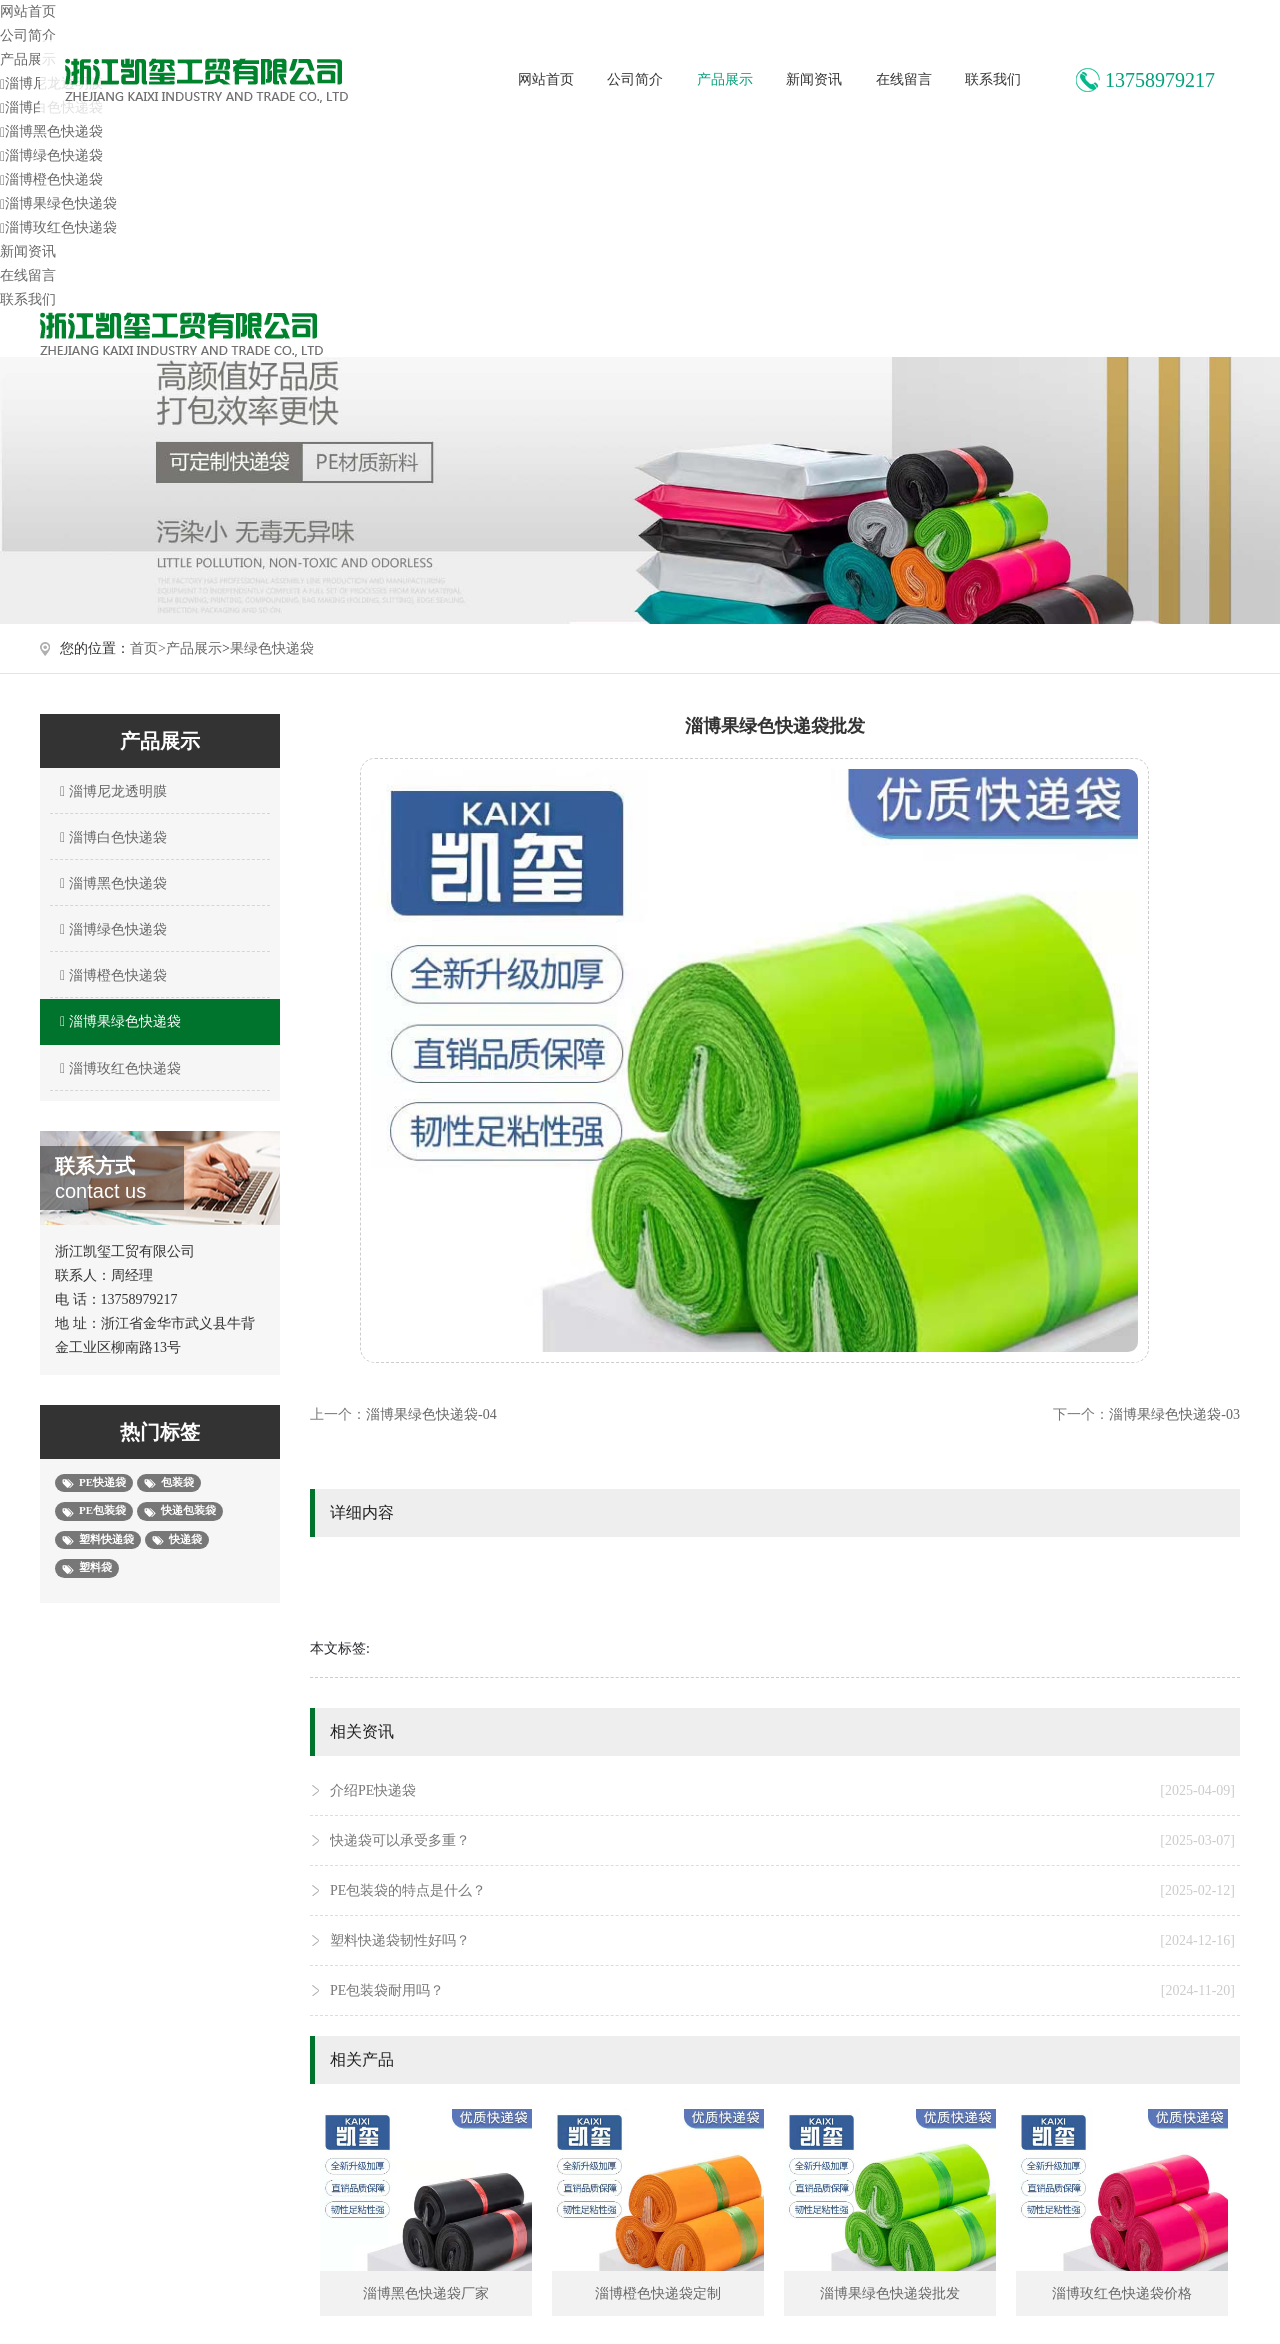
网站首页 (546, 79)
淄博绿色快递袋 (51, 155)
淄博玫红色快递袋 (58, 227)
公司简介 (635, 79)
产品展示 (725, 79)
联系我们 (993, 79)
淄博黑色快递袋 (51, 131)
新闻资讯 (814, 79)
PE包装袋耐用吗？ (782, 1991)
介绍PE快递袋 (782, 1791)
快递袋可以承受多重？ (782, 1841)
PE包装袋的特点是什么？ (782, 1891)
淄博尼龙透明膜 (111, 792)
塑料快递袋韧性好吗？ (782, 1941)
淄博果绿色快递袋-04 (431, 1414)
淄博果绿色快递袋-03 (1174, 1414)
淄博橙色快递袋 (51, 179)
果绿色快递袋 (272, 648)
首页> (148, 648)
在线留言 (904, 79)
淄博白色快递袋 (111, 838)
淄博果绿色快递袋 (58, 203)
